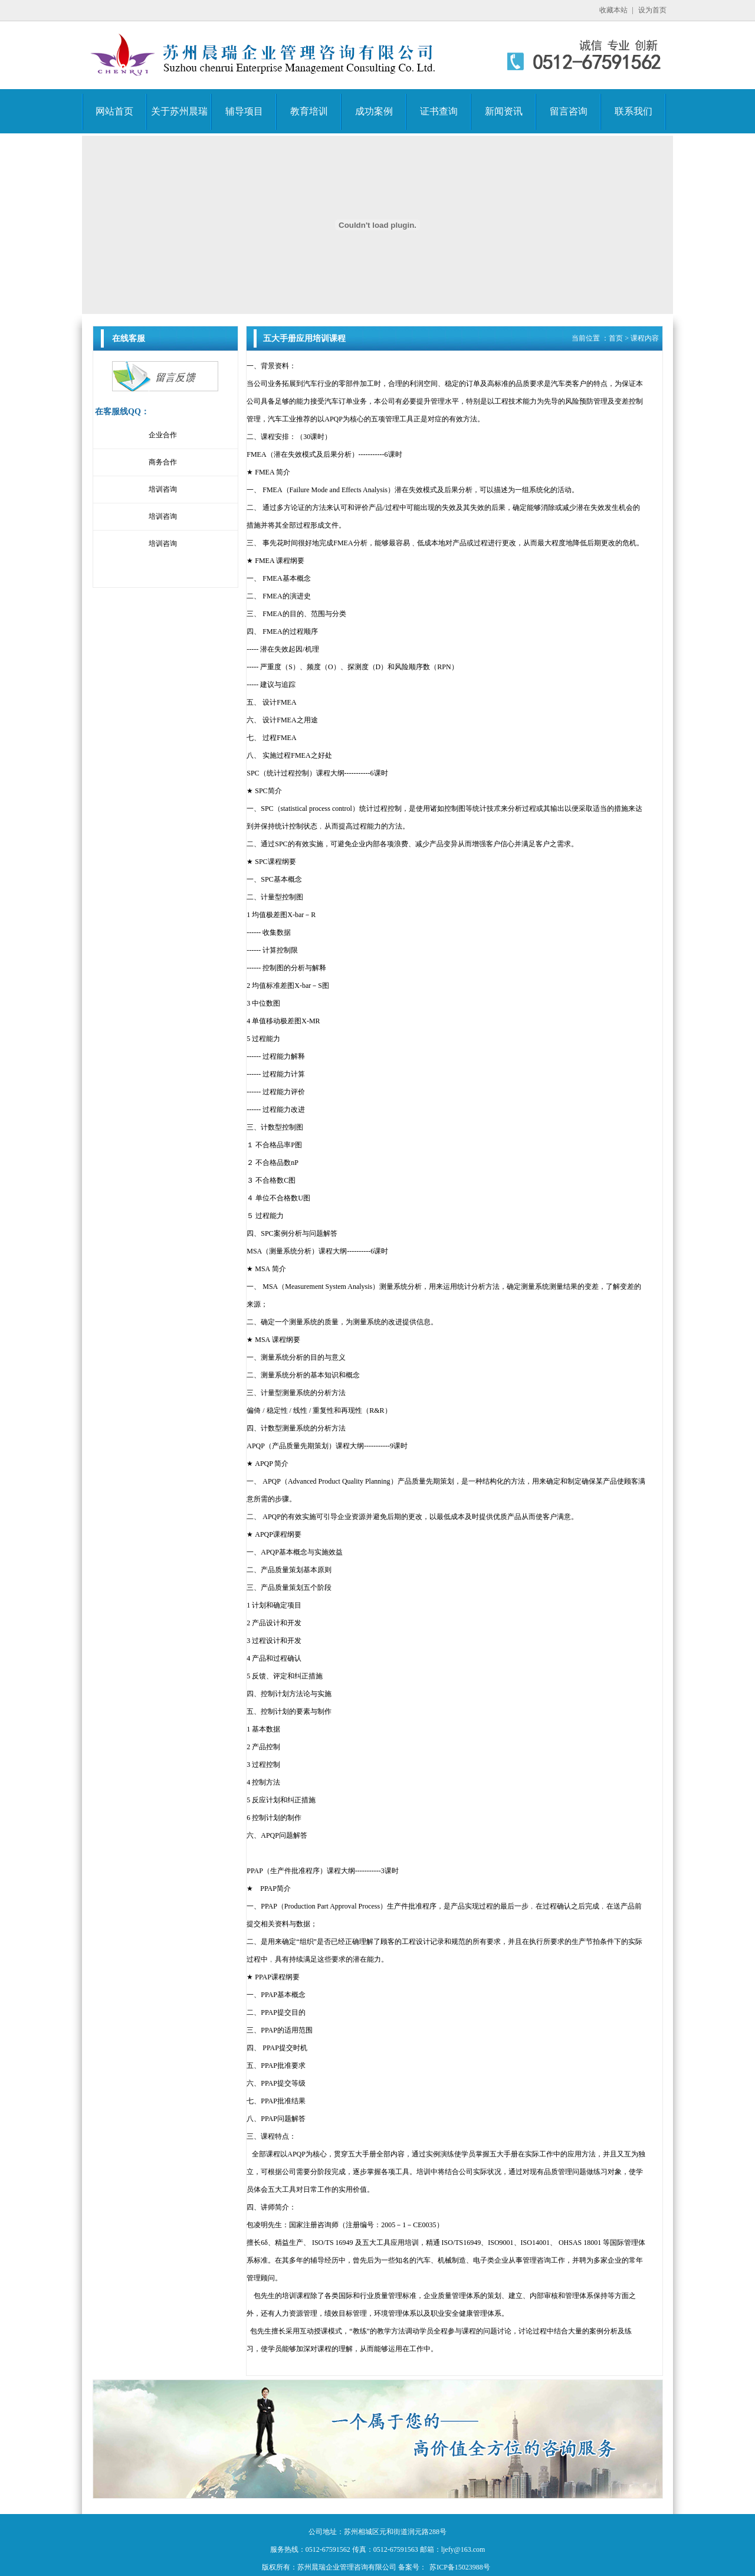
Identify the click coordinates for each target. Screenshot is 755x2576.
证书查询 (439, 111)
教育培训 (309, 111)
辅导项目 (244, 111)
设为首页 (652, 10)
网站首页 (114, 111)
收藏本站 (613, 10)
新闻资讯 (504, 111)
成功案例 (374, 111)
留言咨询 (568, 111)
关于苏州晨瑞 (179, 111)
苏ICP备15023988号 (459, 2567)
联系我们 (633, 111)
